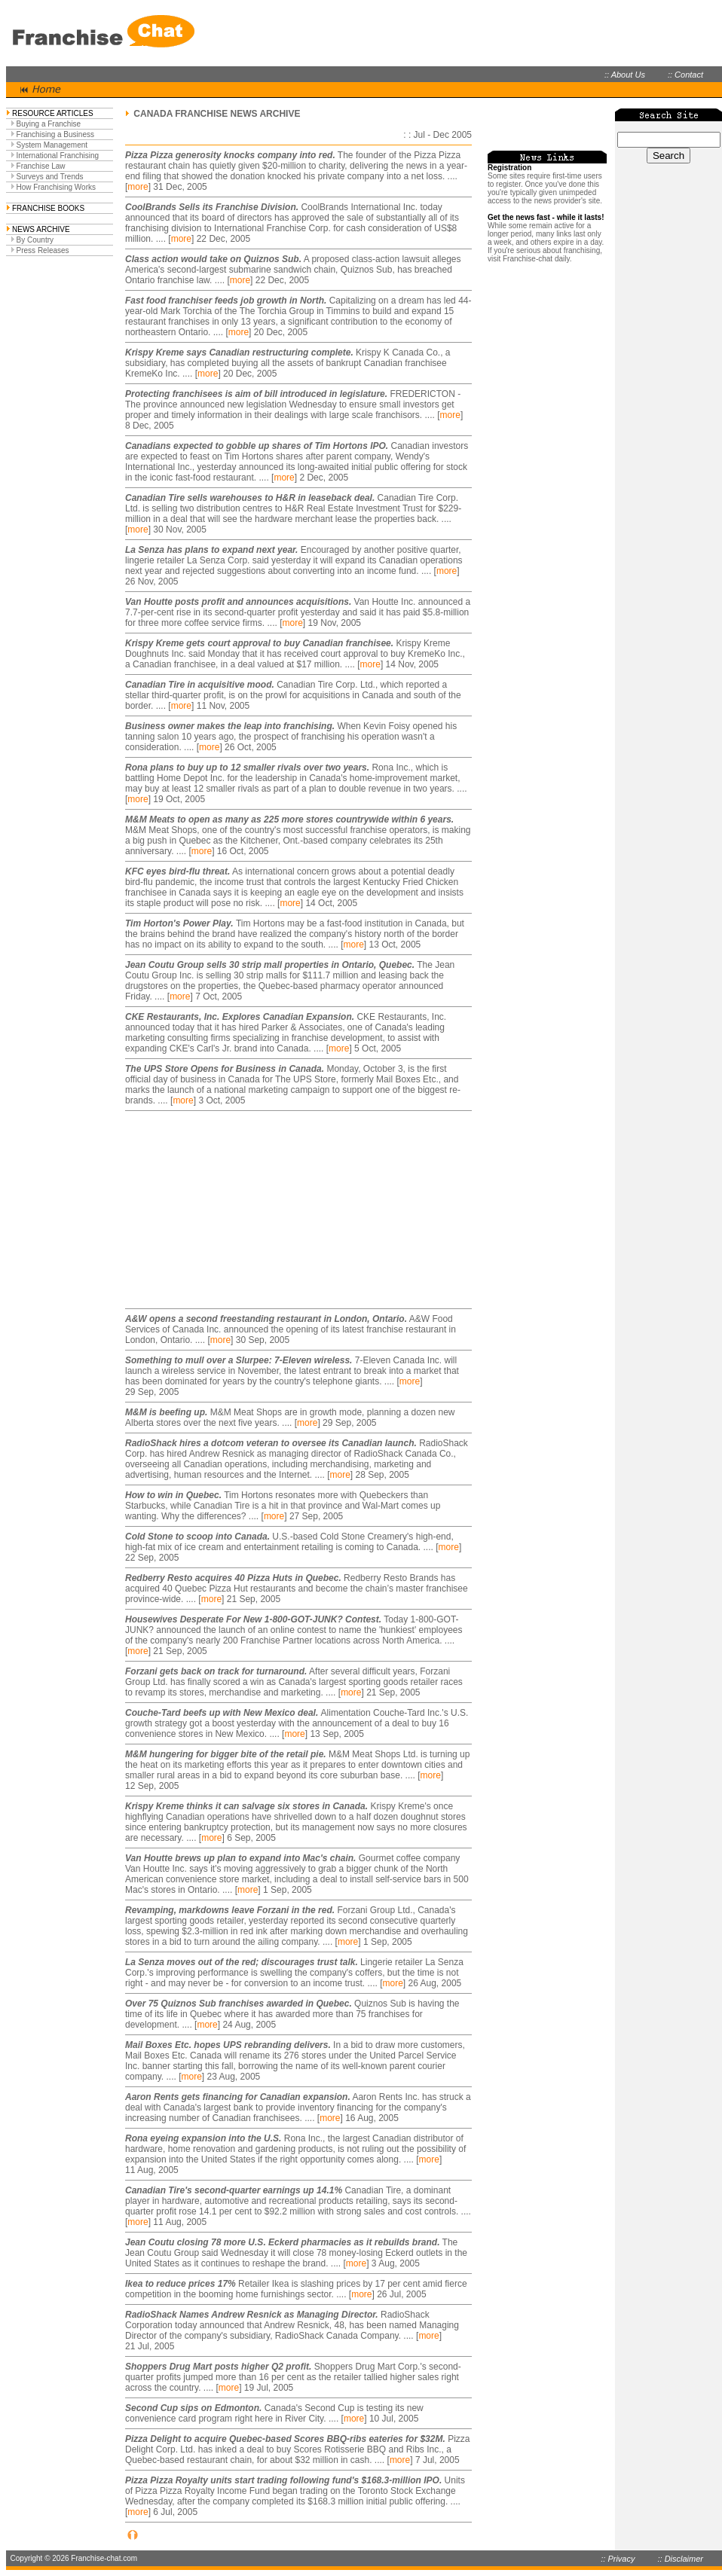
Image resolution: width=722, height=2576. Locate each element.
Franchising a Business (55, 134)
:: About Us (624, 74)
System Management (52, 145)
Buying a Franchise (49, 124)
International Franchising (58, 155)
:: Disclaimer (680, 2558)
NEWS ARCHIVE (41, 229)
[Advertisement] (219, 1210)
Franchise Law (41, 166)
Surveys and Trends (50, 176)
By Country (35, 240)
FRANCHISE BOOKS (48, 208)
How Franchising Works (56, 187)
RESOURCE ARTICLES (52, 113)
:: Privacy (618, 2558)
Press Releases (43, 250)
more (137, 187)
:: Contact (685, 74)
